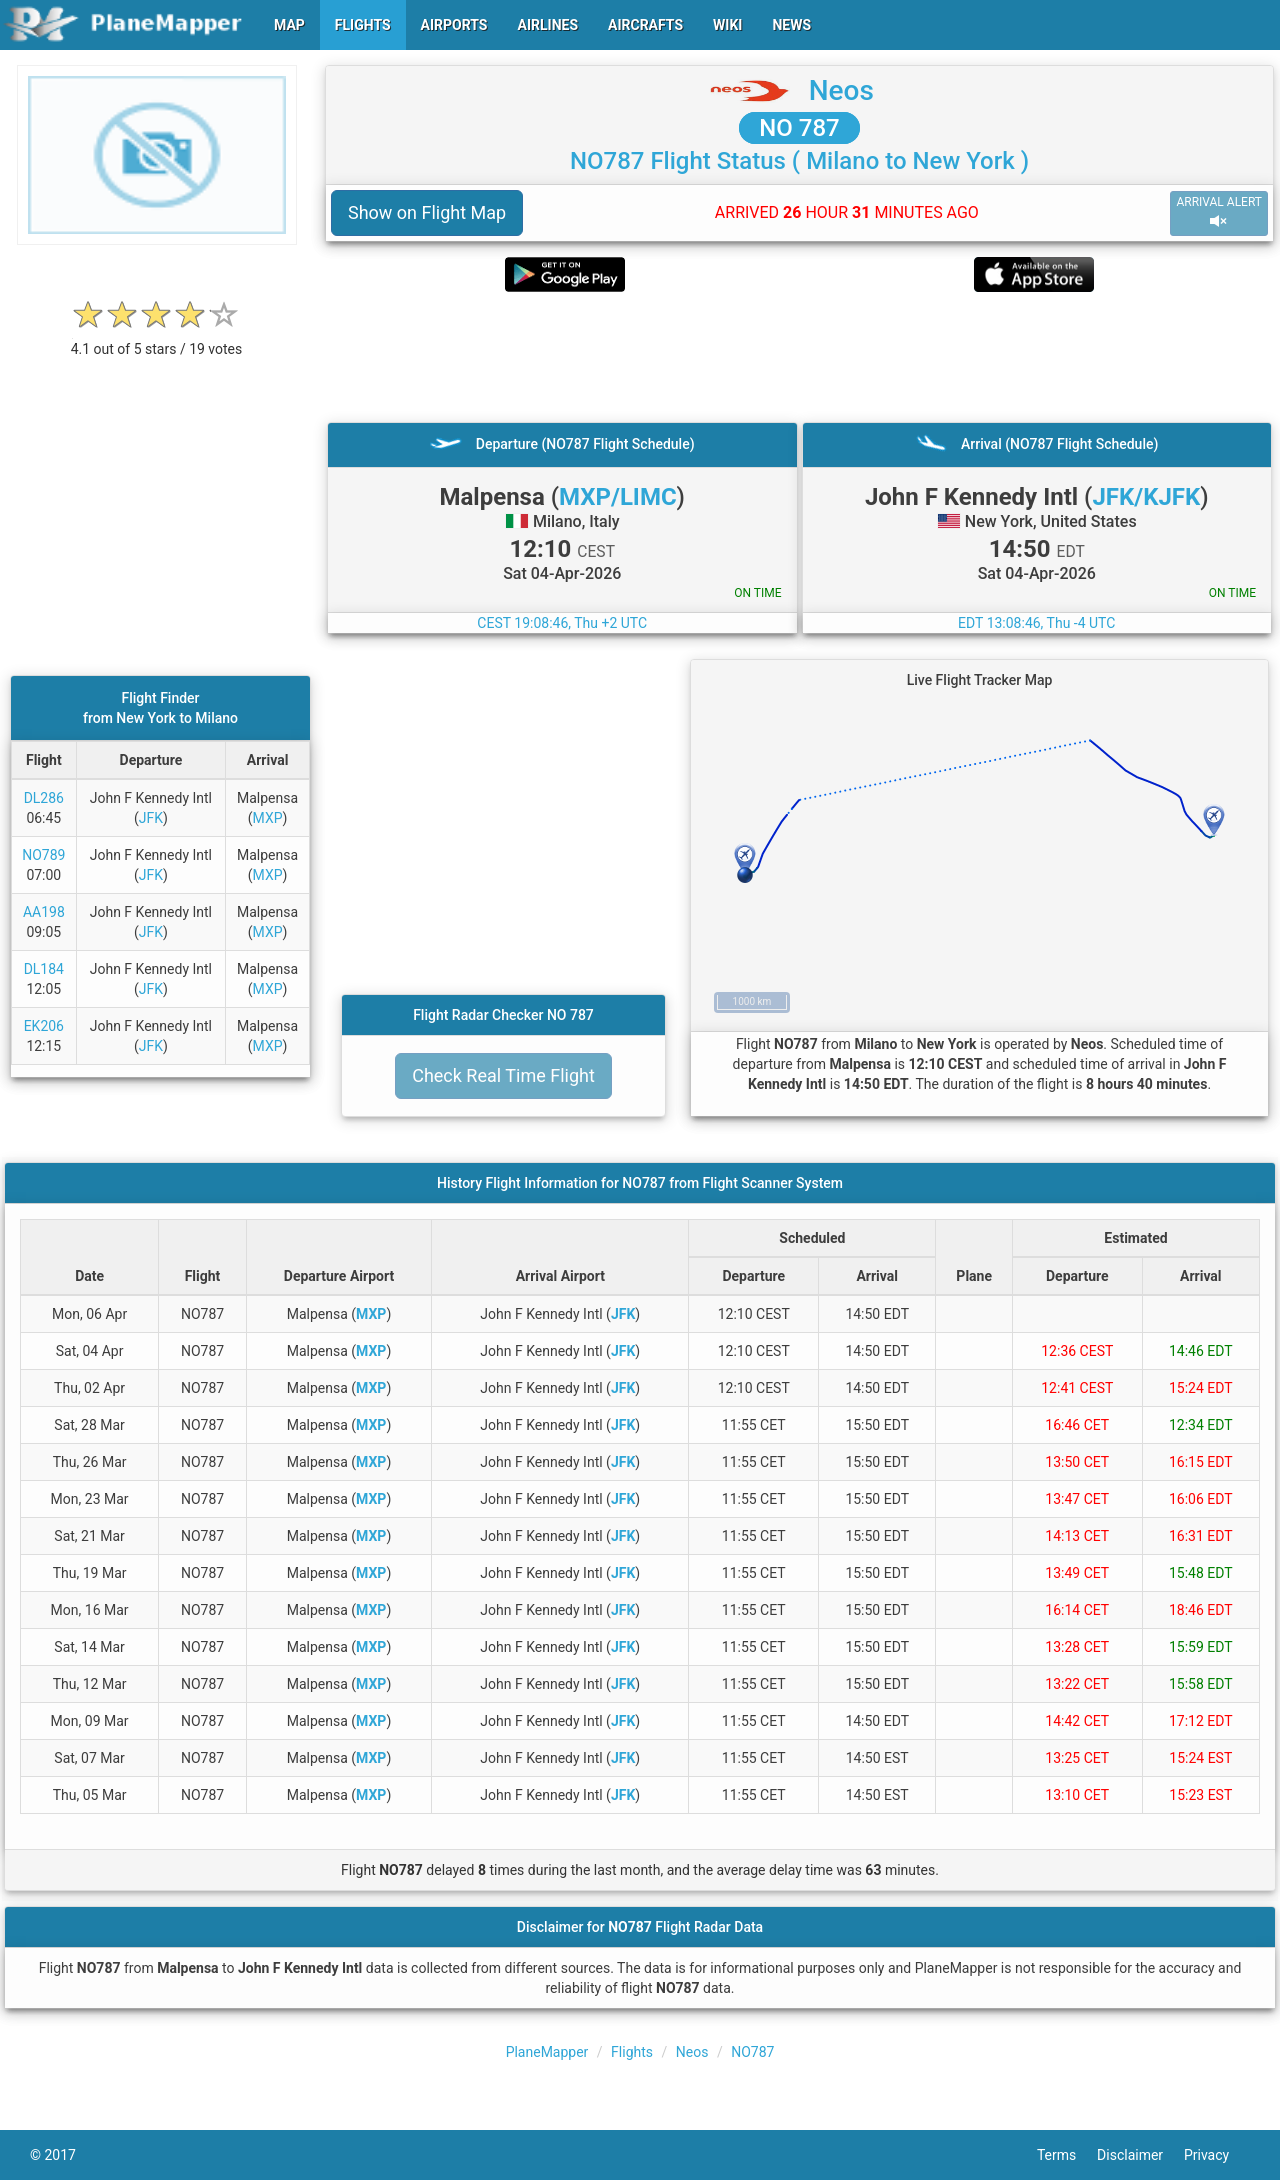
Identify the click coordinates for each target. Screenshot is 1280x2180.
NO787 (752, 2052)
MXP (268, 818)
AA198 (44, 912)
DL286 (44, 798)
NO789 (43, 855)
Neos (841, 90)
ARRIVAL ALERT (1219, 212)
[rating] (157, 338)
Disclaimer (1140, 2155)
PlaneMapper (547, 2052)
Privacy (1217, 2155)
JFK (151, 818)
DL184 (44, 969)
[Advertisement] (799, 357)
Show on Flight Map (427, 212)
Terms (1067, 2155)
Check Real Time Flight (503, 1075)
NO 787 (799, 128)
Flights (632, 2052)
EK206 (44, 1026)
